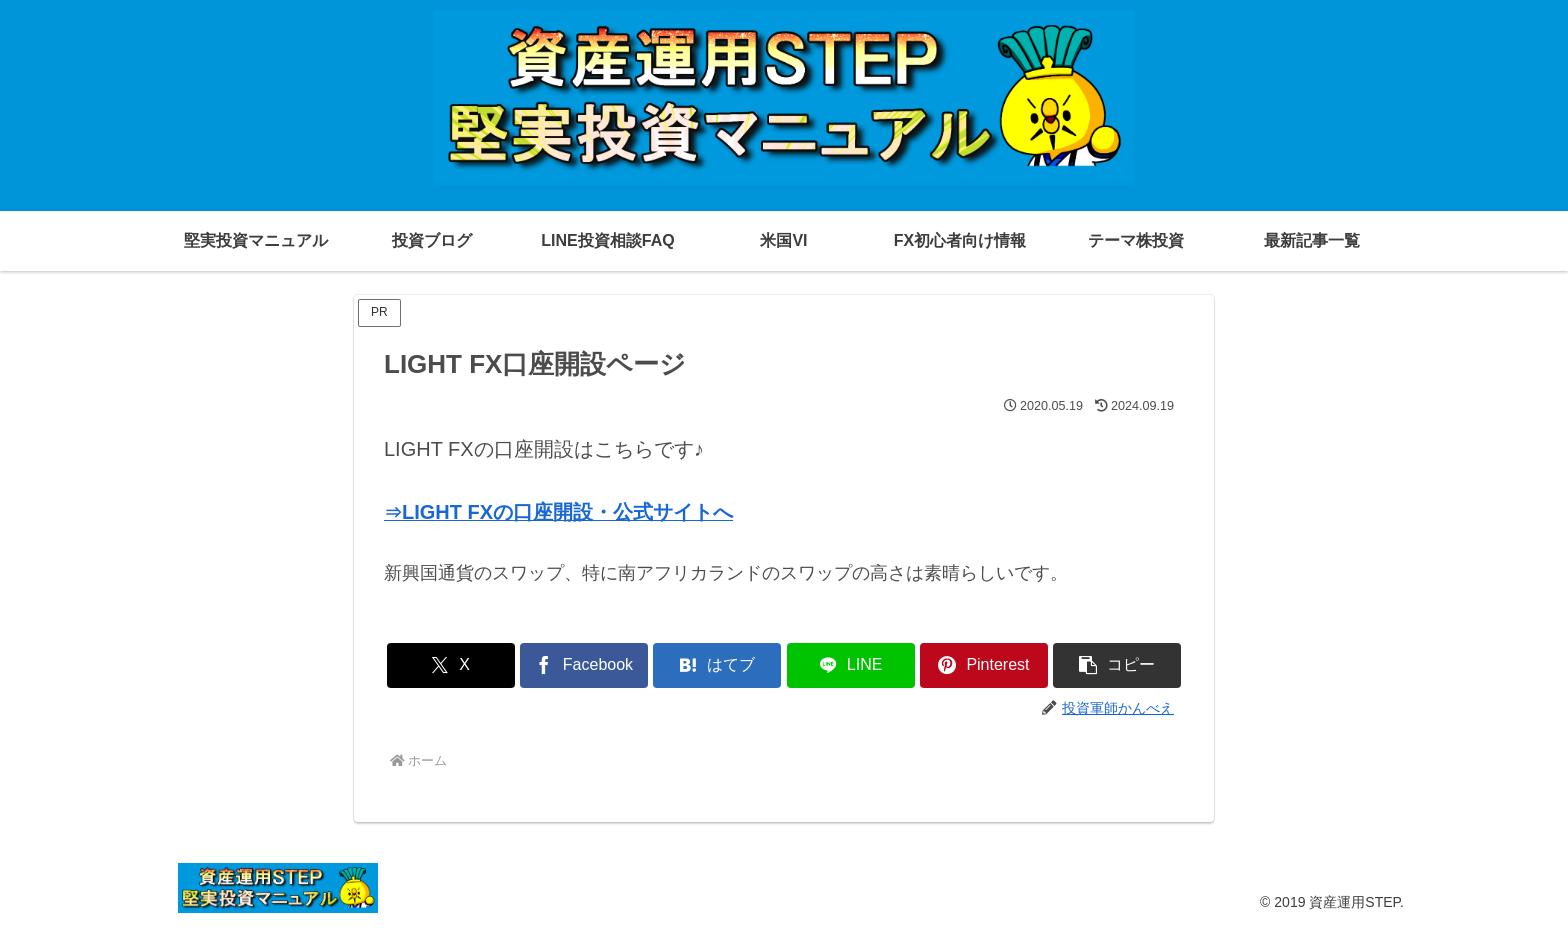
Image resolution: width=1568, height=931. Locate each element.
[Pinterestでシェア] (984, 665)
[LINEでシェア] (851, 665)
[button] (1117, 665)
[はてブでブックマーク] (717, 665)
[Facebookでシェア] (584, 665)
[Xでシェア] (451, 665)
